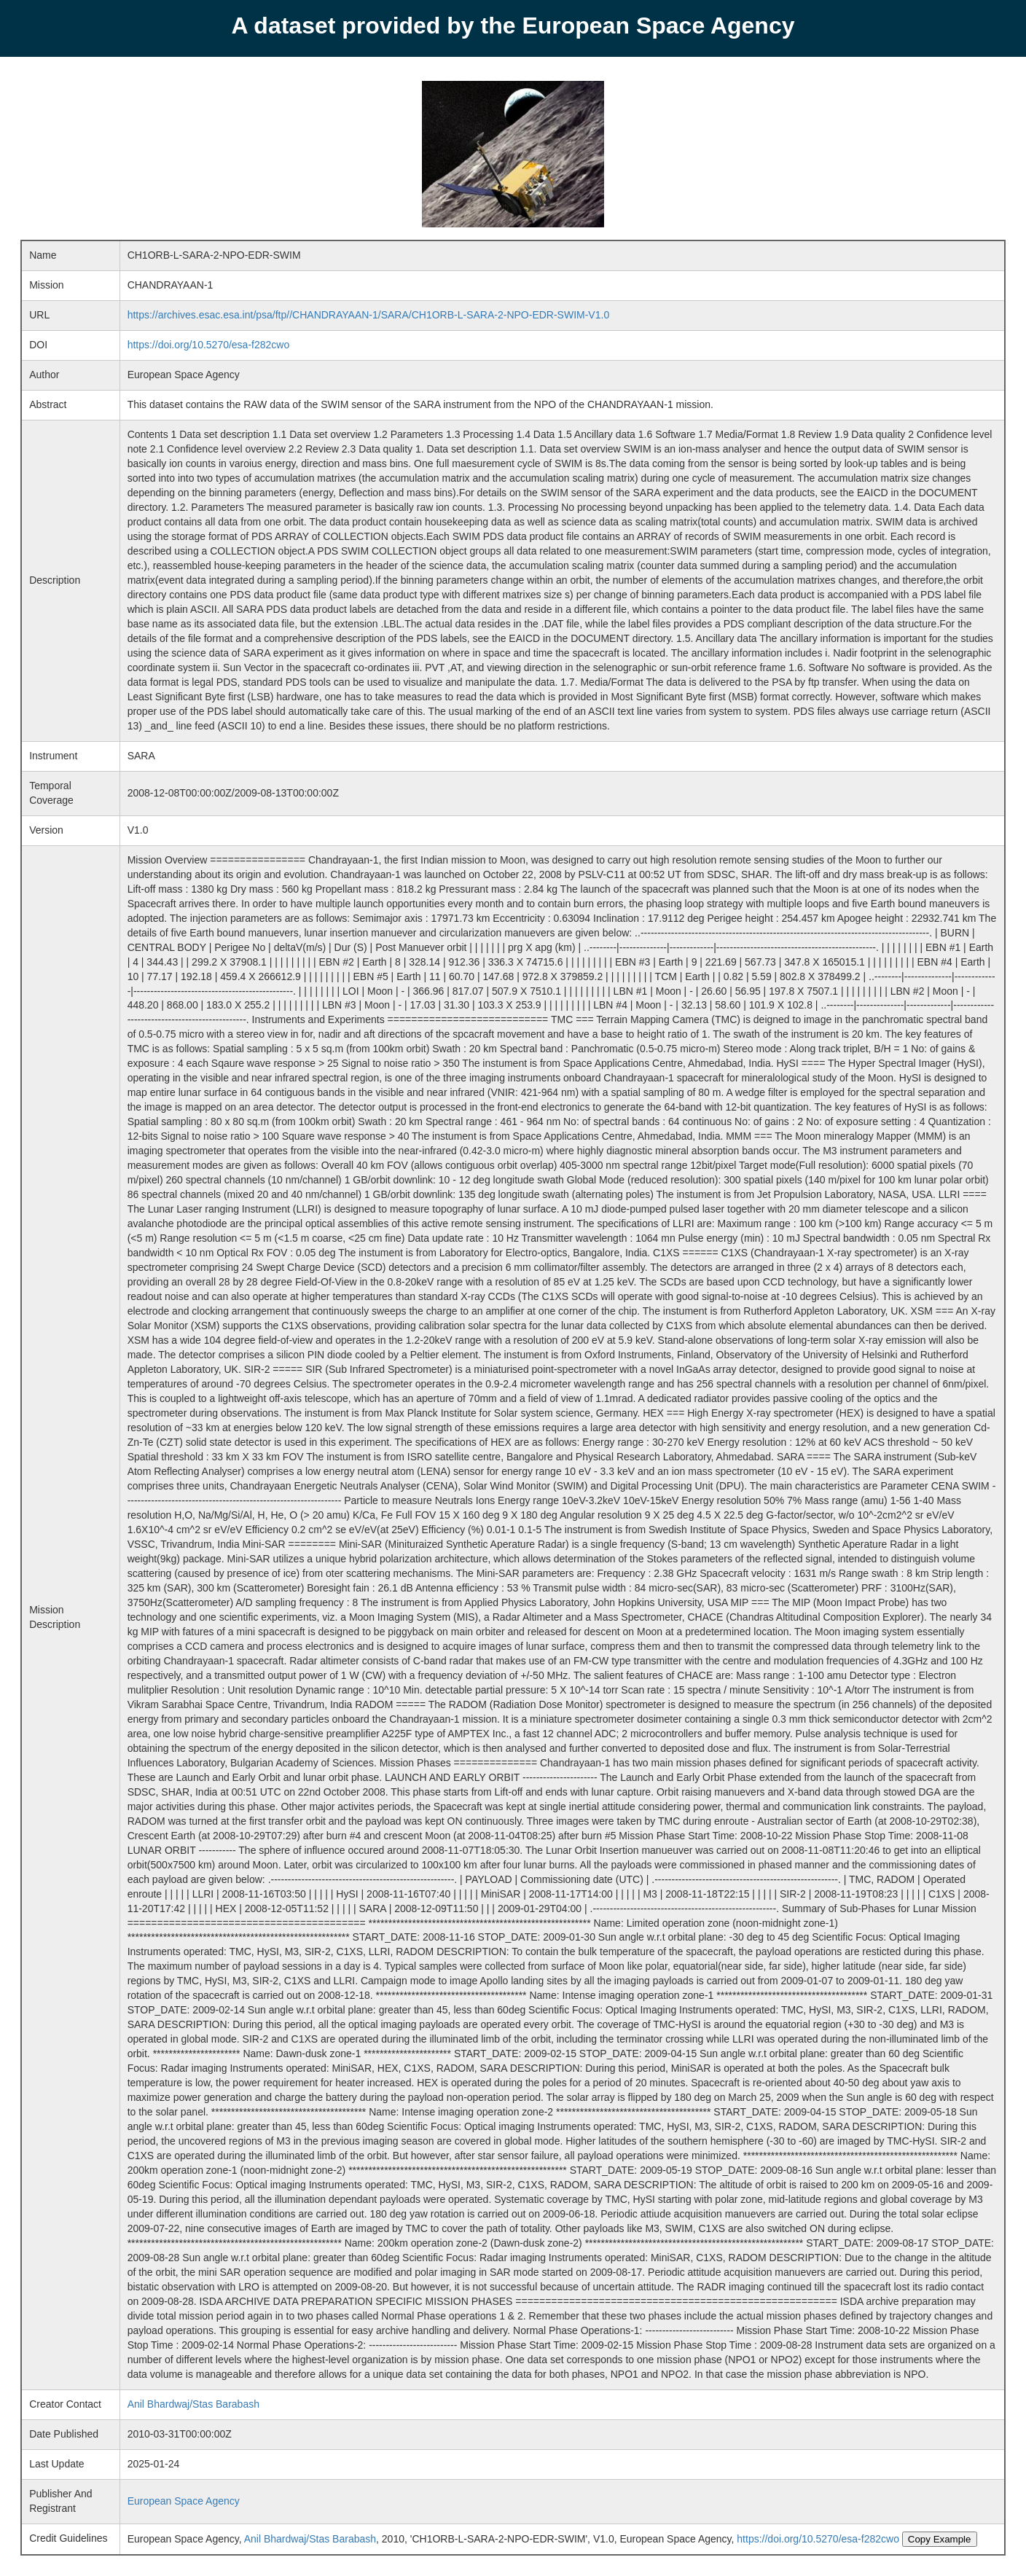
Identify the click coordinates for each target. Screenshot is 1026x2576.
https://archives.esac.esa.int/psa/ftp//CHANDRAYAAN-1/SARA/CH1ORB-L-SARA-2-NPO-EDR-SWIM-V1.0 (369, 315)
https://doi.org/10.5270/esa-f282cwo (209, 345)
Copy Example (939, 2539)
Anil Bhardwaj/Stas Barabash (193, 2404)
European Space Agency (184, 2501)
